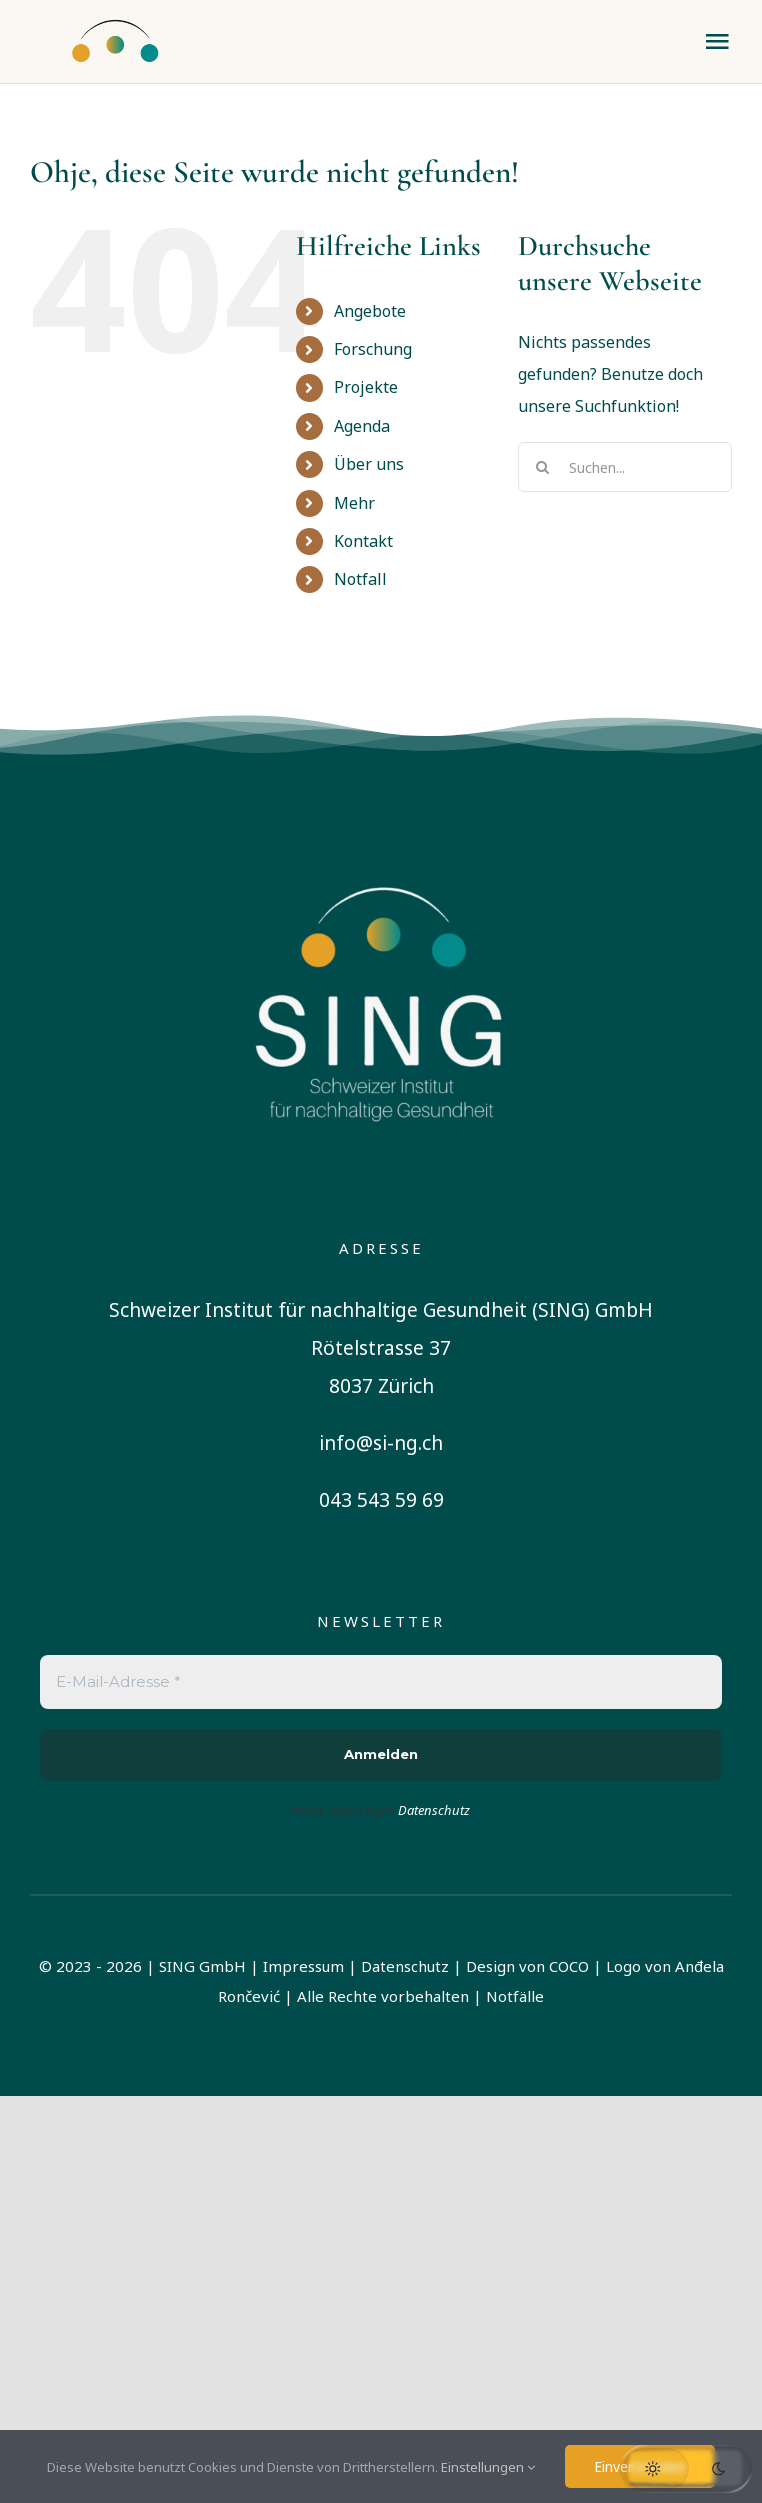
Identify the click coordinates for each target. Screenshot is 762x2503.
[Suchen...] (625, 467)
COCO (569, 1966)
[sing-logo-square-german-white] (381, 853)
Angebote (370, 311)
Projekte (366, 387)
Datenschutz (405, 1966)
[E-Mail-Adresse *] (381, 1682)
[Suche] (543, 467)
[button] (686, 2469)
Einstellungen (488, 2467)
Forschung (373, 349)
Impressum (303, 1966)
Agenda (362, 426)
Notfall (360, 579)
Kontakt (363, 541)
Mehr (354, 503)
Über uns (369, 464)
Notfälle (515, 1996)
